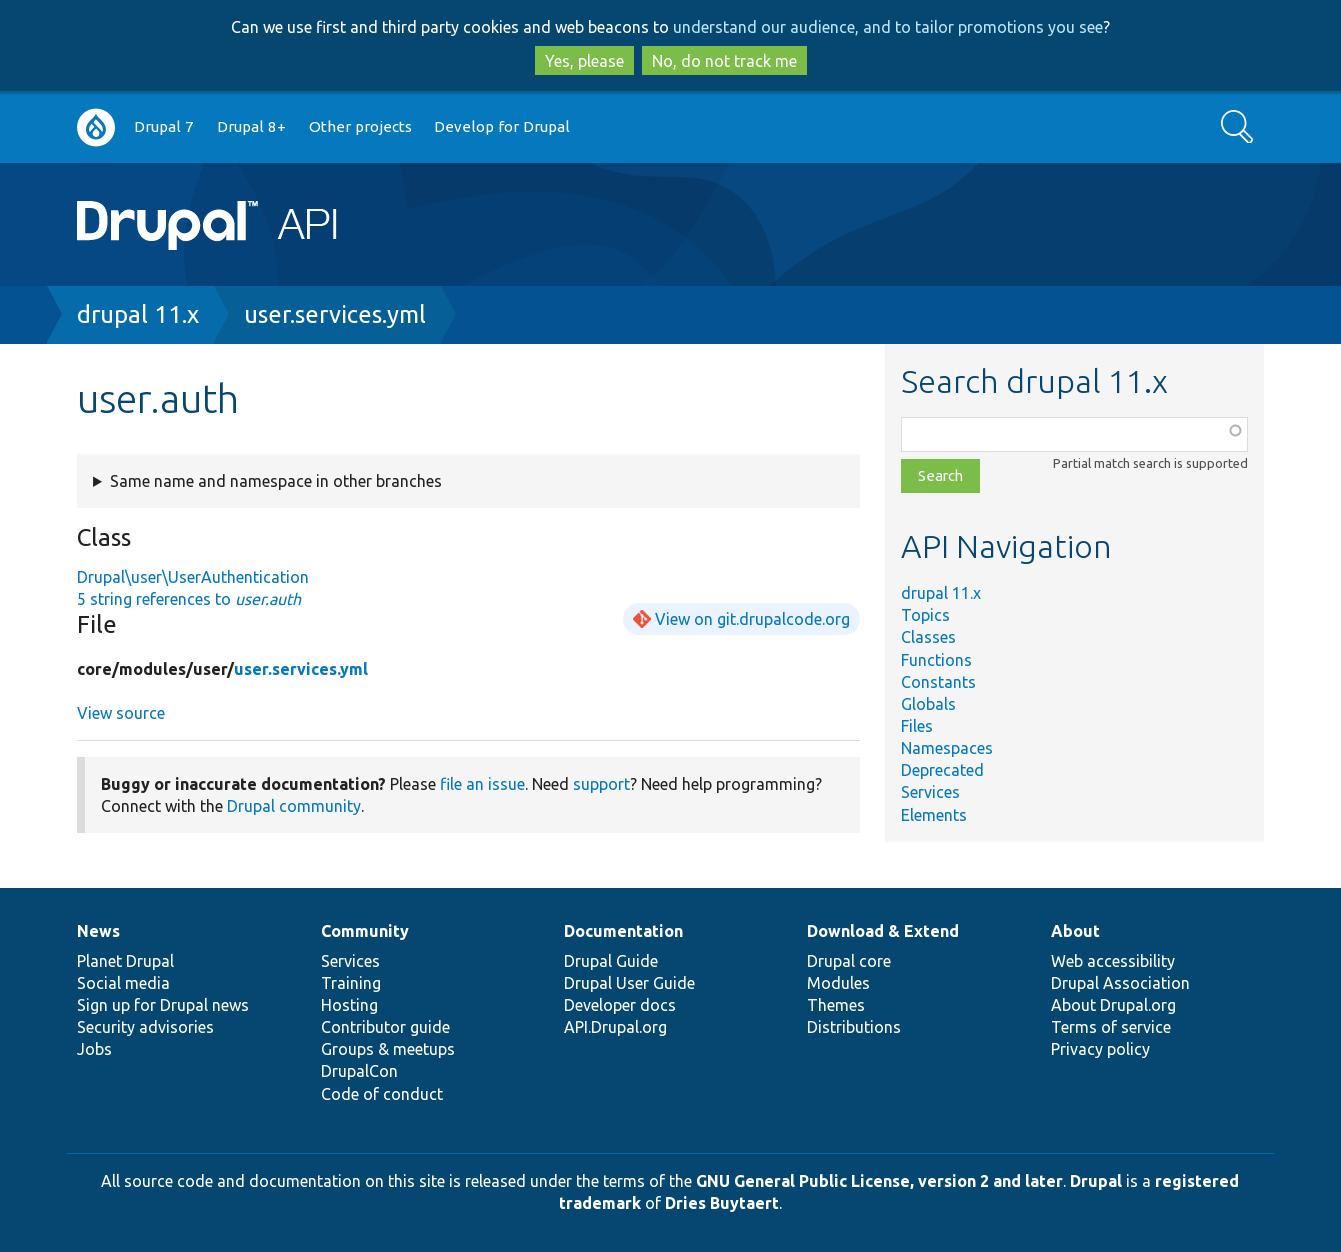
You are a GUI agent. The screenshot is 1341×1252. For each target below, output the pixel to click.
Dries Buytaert (722, 1203)
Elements (934, 815)
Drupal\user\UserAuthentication (193, 577)
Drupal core (849, 961)
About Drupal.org (1113, 1005)
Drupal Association (1120, 983)
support (601, 784)
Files (917, 726)
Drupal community (294, 806)
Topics (925, 615)
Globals (928, 704)
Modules (838, 983)
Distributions (854, 1027)
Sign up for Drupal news (163, 1005)
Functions (936, 660)
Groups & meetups (388, 1049)
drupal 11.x (138, 314)
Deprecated (942, 770)
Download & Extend (883, 931)
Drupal (1096, 1181)
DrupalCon (359, 1071)
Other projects (360, 126)
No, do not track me (724, 61)
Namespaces (947, 748)
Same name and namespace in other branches (276, 481)
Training (351, 983)
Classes (928, 637)
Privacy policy (1100, 1049)
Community (365, 931)
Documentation (623, 931)
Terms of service (1111, 1027)
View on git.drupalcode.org (752, 619)
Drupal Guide (611, 961)
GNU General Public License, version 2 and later (879, 1181)
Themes (836, 1005)
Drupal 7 (164, 126)
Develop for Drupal (502, 126)
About (1075, 931)
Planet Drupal (125, 961)
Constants (938, 682)
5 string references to (189, 599)
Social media (123, 983)
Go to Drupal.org (96, 127)
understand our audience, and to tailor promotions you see (888, 27)
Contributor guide (385, 1027)
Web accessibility (1113, 961)
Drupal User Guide (629, 983)
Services (930, 792)
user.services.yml (335, 314)
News (98, 931)
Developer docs (620, 1005)
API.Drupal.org (615, 1027)
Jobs (94, 1049)
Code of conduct (382, 1094)
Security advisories (145, 1027)
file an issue (482, 784)
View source (121, 713)
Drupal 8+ (251, 126)
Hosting (349, 1005)
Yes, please (584, 61)
